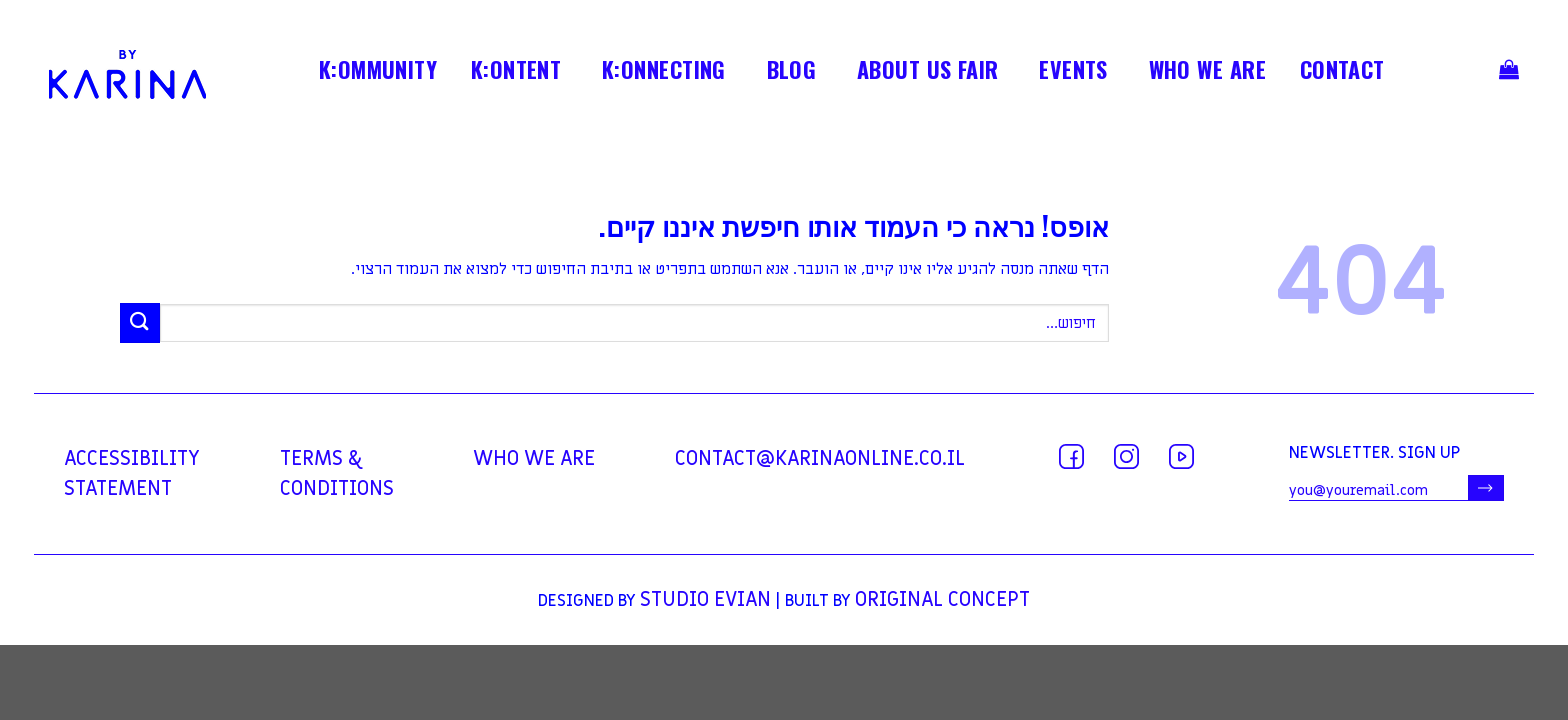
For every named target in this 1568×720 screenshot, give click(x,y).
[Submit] (140, 322)
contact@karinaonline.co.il (820, 459)
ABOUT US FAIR (928, 73)
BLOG (792, 73)
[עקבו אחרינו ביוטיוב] (1181, 456)
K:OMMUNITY (378, 73)
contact (1342, 73)
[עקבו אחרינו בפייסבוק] (1071, 456)
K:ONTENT (516, 73)
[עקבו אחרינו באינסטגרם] (1126, 456)
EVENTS (1073, 73)
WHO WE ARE (1207, 73)
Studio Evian (705, 600)
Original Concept (942, 600)
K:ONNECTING (664, 73)
